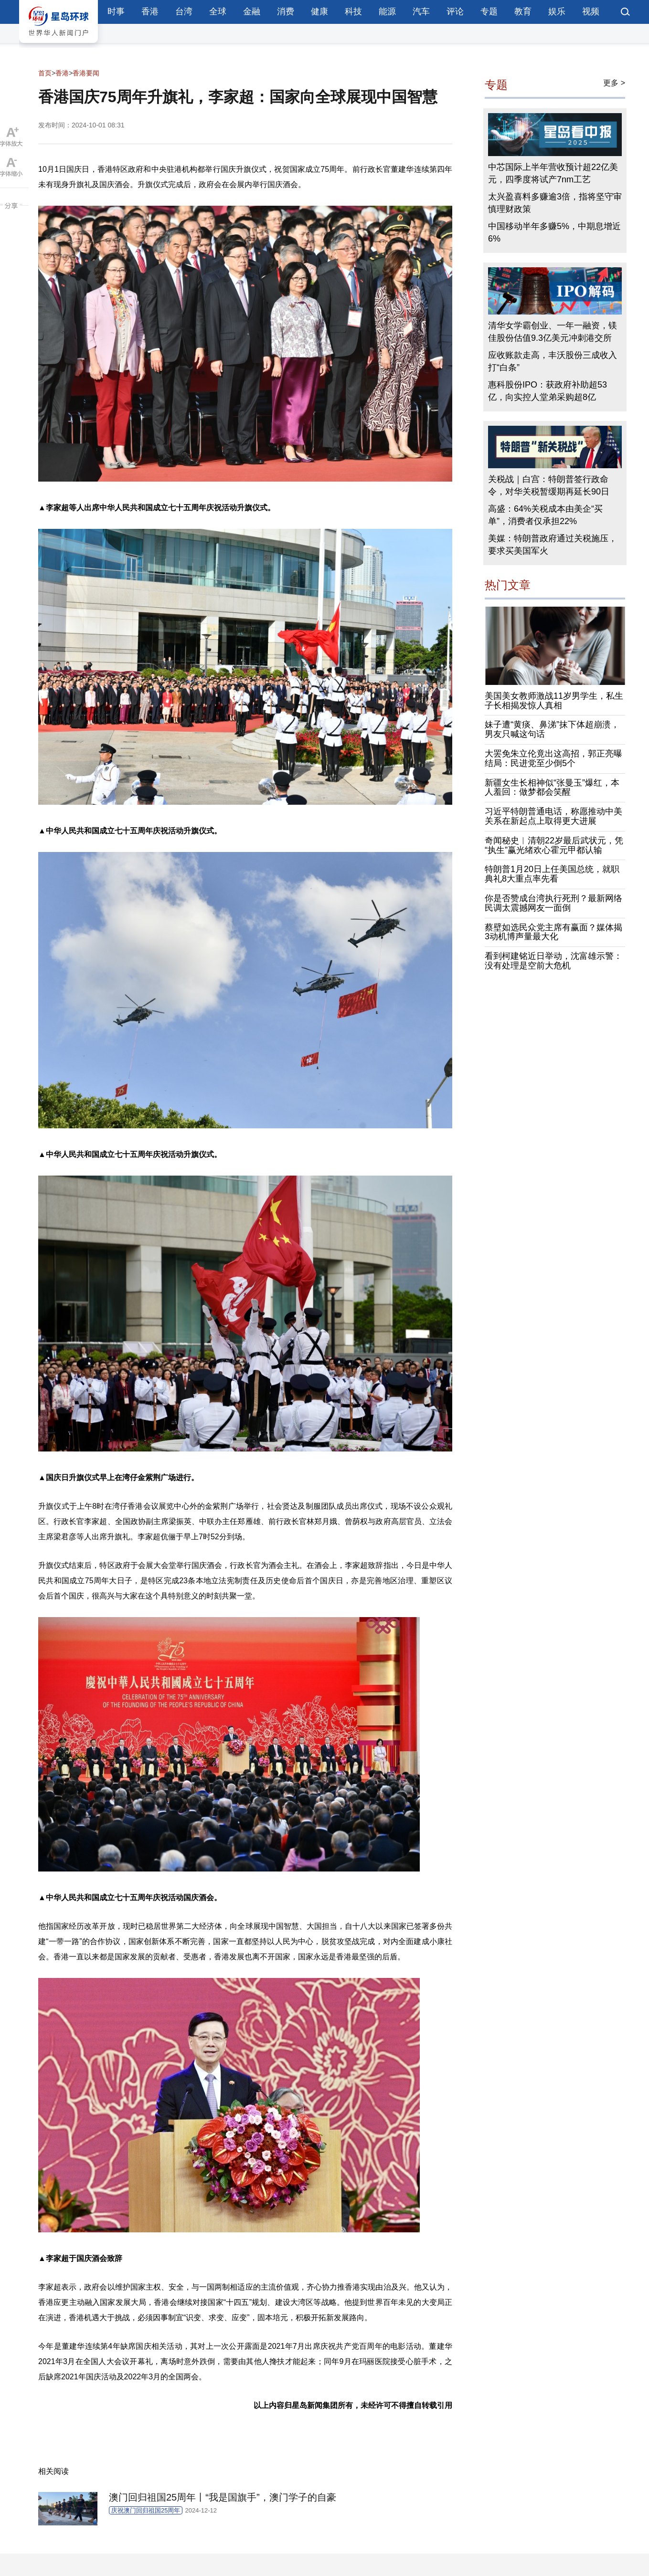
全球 (217, 11)
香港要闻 (86, 73)
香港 (150, 11)
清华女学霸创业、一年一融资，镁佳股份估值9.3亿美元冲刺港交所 (552, 332)
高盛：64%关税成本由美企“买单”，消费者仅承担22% (545, 515)
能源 (387, 11)
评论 (455, 11)
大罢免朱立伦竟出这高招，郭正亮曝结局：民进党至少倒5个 (553, 758)
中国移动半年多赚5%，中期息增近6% (554, 232)
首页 (45, 73)
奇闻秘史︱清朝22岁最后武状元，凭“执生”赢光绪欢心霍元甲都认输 (554, 845)
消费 (285, 11)
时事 (116, 11)
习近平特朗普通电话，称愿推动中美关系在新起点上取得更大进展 (553, 816)
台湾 (183, 11)
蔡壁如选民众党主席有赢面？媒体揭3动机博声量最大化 (553, 932)
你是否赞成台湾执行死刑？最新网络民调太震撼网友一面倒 (553, 903)
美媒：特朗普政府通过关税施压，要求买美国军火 (552, 545)
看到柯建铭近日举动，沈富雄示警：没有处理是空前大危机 (553, 960)
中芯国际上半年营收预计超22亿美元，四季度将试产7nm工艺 (553, 173)
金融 (251, 11)
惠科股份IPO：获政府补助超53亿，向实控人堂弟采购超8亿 (547, 391)
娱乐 (556, 11)
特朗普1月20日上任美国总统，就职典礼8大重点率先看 (552, 873)
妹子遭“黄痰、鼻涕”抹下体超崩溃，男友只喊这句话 (552, 729)
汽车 (421, 11)
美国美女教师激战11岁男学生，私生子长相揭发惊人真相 (554, 700)
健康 (319, 11)
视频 (590, 11)
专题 (489, 11)
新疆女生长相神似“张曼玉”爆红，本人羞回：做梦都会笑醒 (552, 787)
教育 (523, 11)
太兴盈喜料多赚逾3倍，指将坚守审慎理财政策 (555, 203)
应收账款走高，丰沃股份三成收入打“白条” (552, 361)
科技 (353, 11)
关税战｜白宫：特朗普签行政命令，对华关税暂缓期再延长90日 (548, 485)
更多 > (614, 83)
